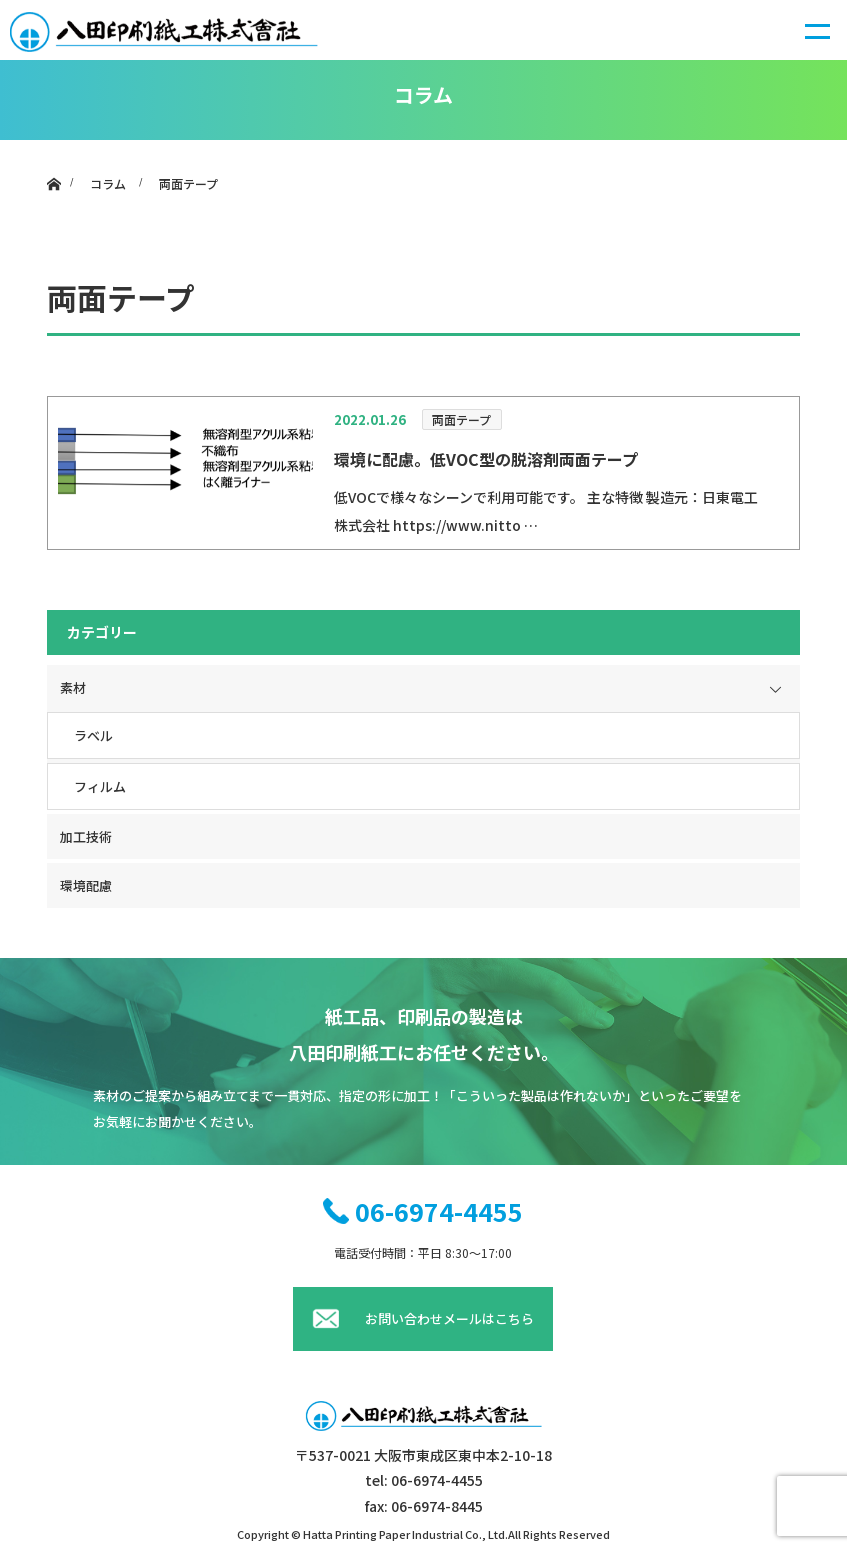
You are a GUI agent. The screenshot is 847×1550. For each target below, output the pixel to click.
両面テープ (461, 419)
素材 (73, 687)
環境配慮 (86, 885)
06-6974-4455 (439, 1211)
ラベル (93, 735)
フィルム (100, 786)
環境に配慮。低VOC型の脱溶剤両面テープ (486, 459)
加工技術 (86, 836)
